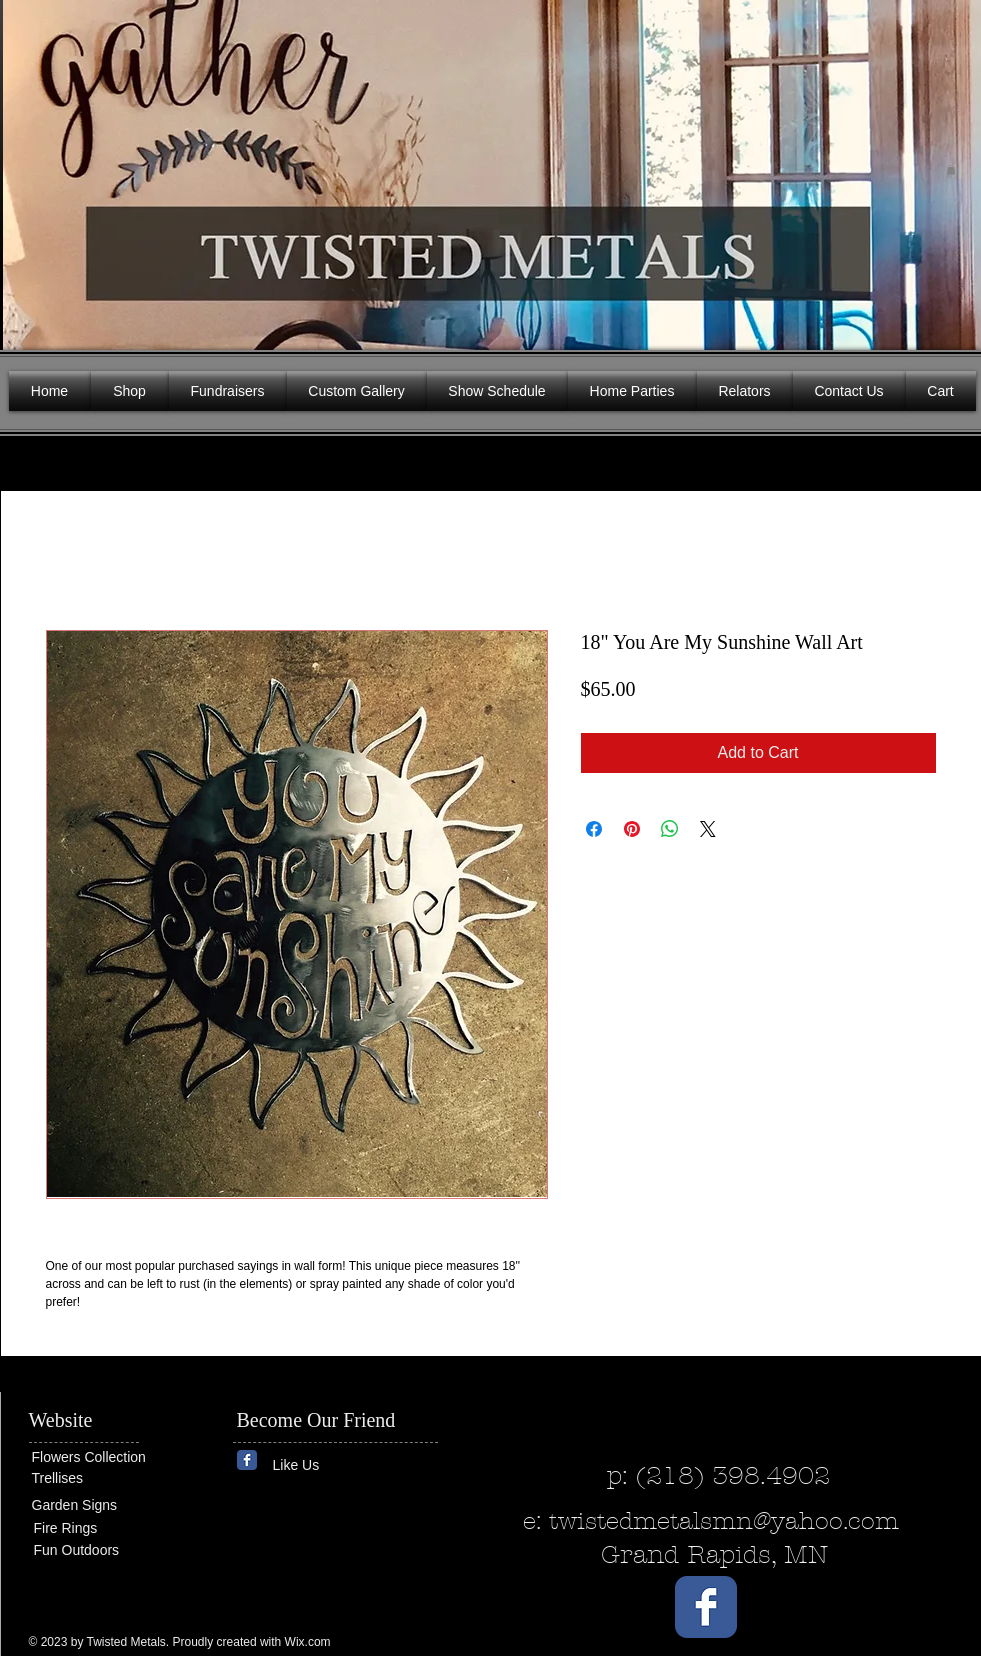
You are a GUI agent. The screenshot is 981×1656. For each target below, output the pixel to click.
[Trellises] (92, 1478)
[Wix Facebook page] (247, 1460)
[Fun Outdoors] (94, 1550)
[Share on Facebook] (594, 829)
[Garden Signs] (92, 1505)
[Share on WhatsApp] (670, 829)
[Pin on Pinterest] (632, 829)
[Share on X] (708, 829)
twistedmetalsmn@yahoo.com (724, 1521)
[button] (951, 170)
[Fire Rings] (106, 1528)
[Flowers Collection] (109, 1458)
